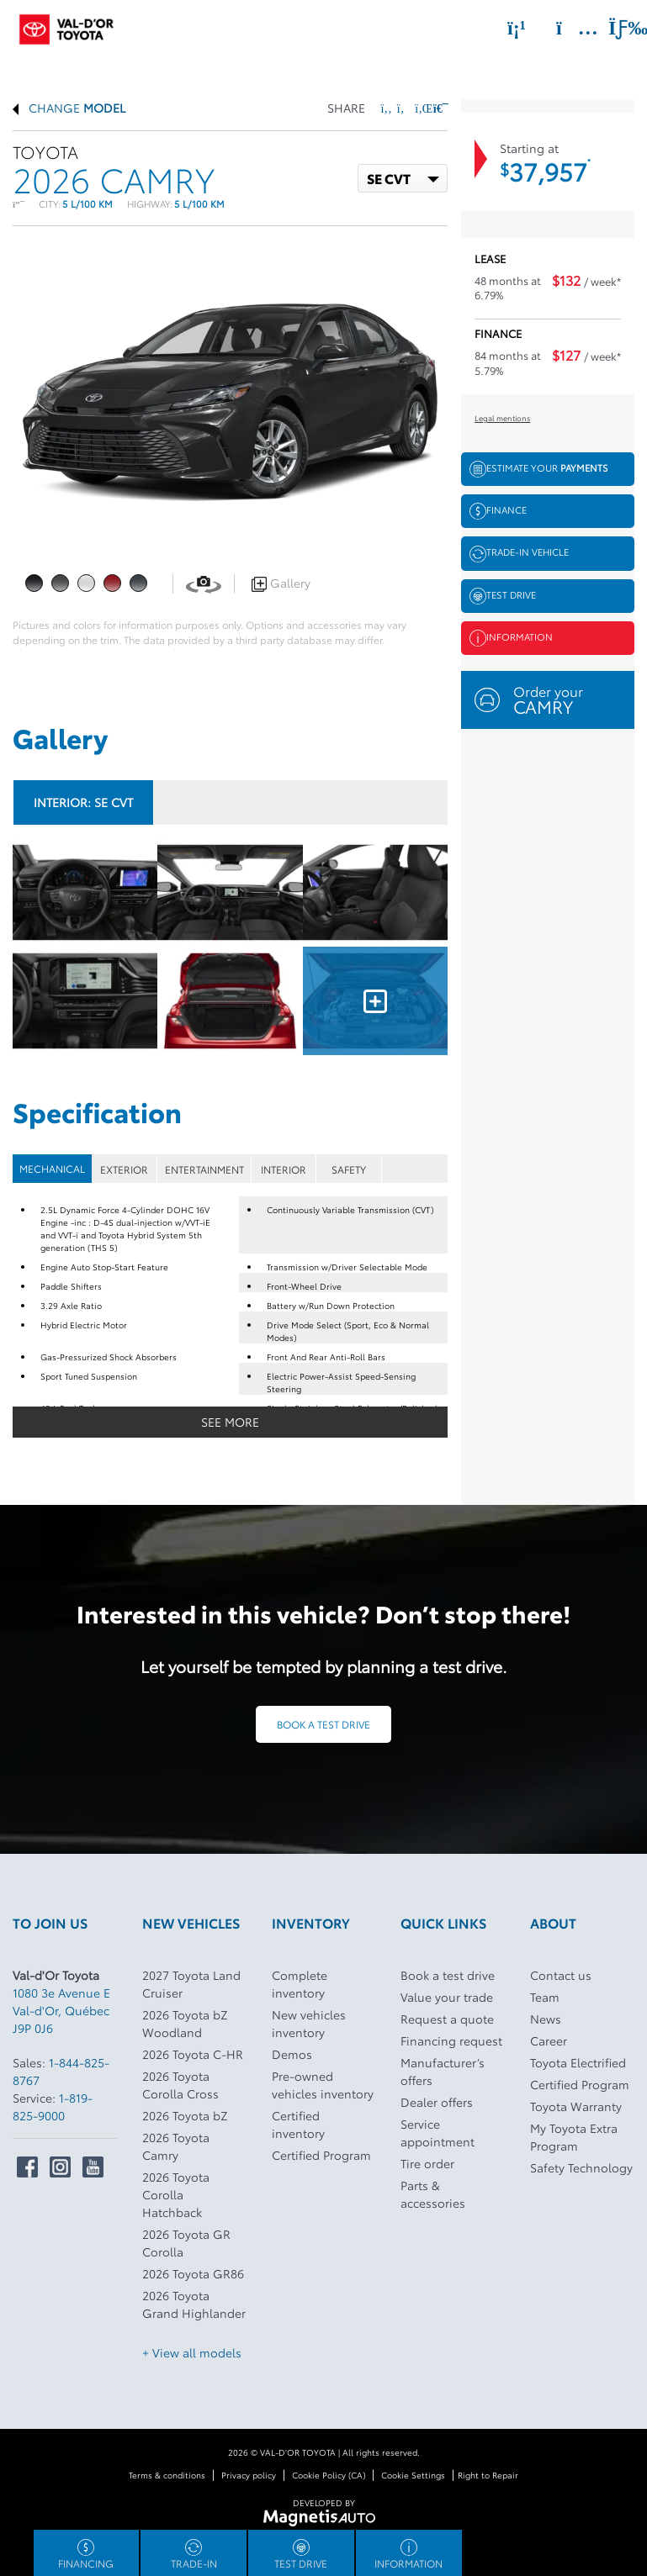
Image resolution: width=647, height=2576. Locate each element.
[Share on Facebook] (386, 107)
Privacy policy (248, 2474)
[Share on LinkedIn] (420, 107)
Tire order (427, 2163)
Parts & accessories (432, 2194)
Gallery (281, 583)
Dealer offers (436, 2101)
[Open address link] (61, 2010)
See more (230, 1421)
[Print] (439, 107)
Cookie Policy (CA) (328, 2474)
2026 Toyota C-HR (192, 2053)
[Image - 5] (375, 1001)
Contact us (560, 1974)
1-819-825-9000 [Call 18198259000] (53, 2106)
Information (511, 638)
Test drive (502, 596)
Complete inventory (299, 1983)
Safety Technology (581, 2167)
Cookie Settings (413, 2474)
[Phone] (517, 28)
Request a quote (447, 2018)
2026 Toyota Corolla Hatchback (175, 2194)
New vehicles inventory (309, 2023)
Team (544, 1996)
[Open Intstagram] (60, 2166)
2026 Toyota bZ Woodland (185, 2023)
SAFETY (348, 1169)
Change (69, 107)
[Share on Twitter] (403, 107)
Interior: (83, 802)
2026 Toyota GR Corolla (186, 2242)
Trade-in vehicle (519, 553)
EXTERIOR (124, 1169)
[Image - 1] (229, 892)
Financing (86, 2554)
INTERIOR (283, 1169)
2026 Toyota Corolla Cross (180, 2084)
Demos (292, 2053)
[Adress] (569, 28)
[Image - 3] (85, 1001)
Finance (498, 511)
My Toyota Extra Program (574, 2136)
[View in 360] (203, 582)
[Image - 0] (85, 892)
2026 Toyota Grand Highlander (194, 2304)
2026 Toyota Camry (175, 2146)
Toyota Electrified (578, 2062)
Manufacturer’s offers (442, 2071)
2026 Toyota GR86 (193, 2273)
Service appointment (437, 2132)
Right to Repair (488, 2474)
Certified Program (321, 2154)
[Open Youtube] (92, 2166)
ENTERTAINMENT (204, 1169)
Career (548, 2040)
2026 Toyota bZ (185, 2115)
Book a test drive (323, 1724)
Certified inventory (298, 2124)
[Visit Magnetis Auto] (323, 2516)
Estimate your (538, 469)
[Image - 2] (375, 892)
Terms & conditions (167, 2474)
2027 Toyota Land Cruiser (191, 1983)
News (545, 2018)
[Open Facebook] (27, 2166)
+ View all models (191, 2352)
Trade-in (194, 2554)
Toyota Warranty (576, 2106)
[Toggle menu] (614, 28)
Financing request (451, 2040)
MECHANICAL (52, 1168)
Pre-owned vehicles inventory (323, 2084)
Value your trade (446, 1996)
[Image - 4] (229, 1001)
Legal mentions (502, 417)
